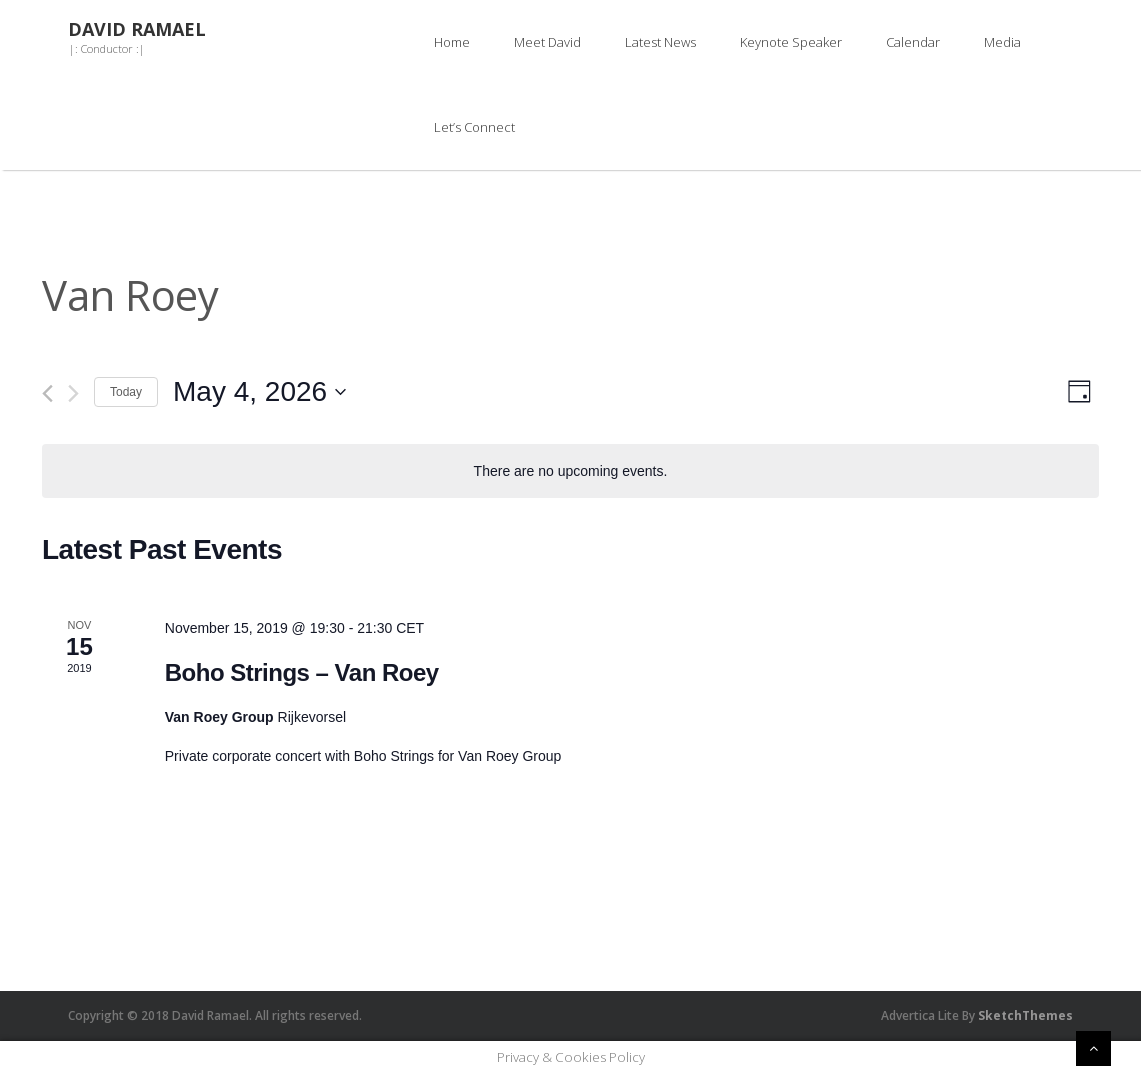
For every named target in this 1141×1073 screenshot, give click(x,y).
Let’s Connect (474, 127)
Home (452, 42)
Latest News (660, 42)
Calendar (913, 42)
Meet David (547, 42)
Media (1002, 42)
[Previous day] (47, 393)
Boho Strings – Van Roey (302, 672)
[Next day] (73, 393)
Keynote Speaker (791, 42)
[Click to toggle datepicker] (259, 392)
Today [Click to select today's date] (126, 392)
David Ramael (137, 29)
